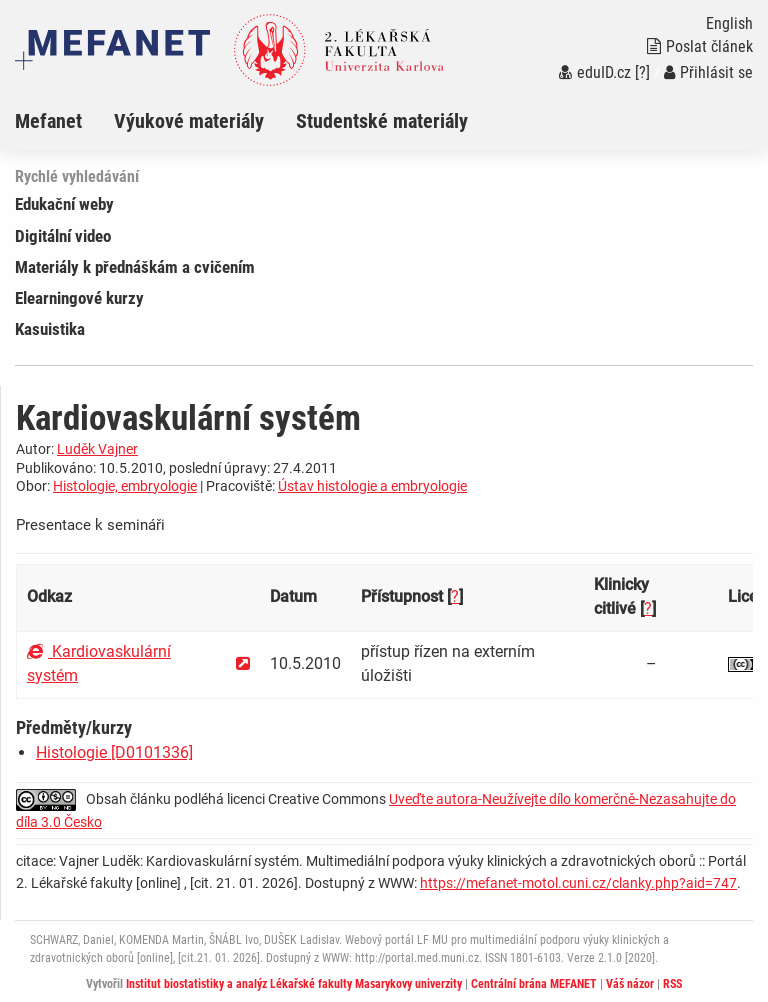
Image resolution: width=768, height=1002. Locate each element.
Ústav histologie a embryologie (372, 486)
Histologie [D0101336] (114, 752)
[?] (642, 72)
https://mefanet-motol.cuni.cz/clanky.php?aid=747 (578, 883)
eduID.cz (595, 72)
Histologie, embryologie (125, 486)
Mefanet (48, 121)
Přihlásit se (708, 72)
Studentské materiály (382, 121)
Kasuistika (50, 329)
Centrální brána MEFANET (534, 984)
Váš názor (630, 984)
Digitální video (63, 236)
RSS (672, 984)
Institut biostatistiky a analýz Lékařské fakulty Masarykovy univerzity (294, 984)
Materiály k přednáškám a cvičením (135, 267)
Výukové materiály (189, 121)
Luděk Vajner (97, 449)
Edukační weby (64, 204)
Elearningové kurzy (79, 298)
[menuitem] (64, 121)
